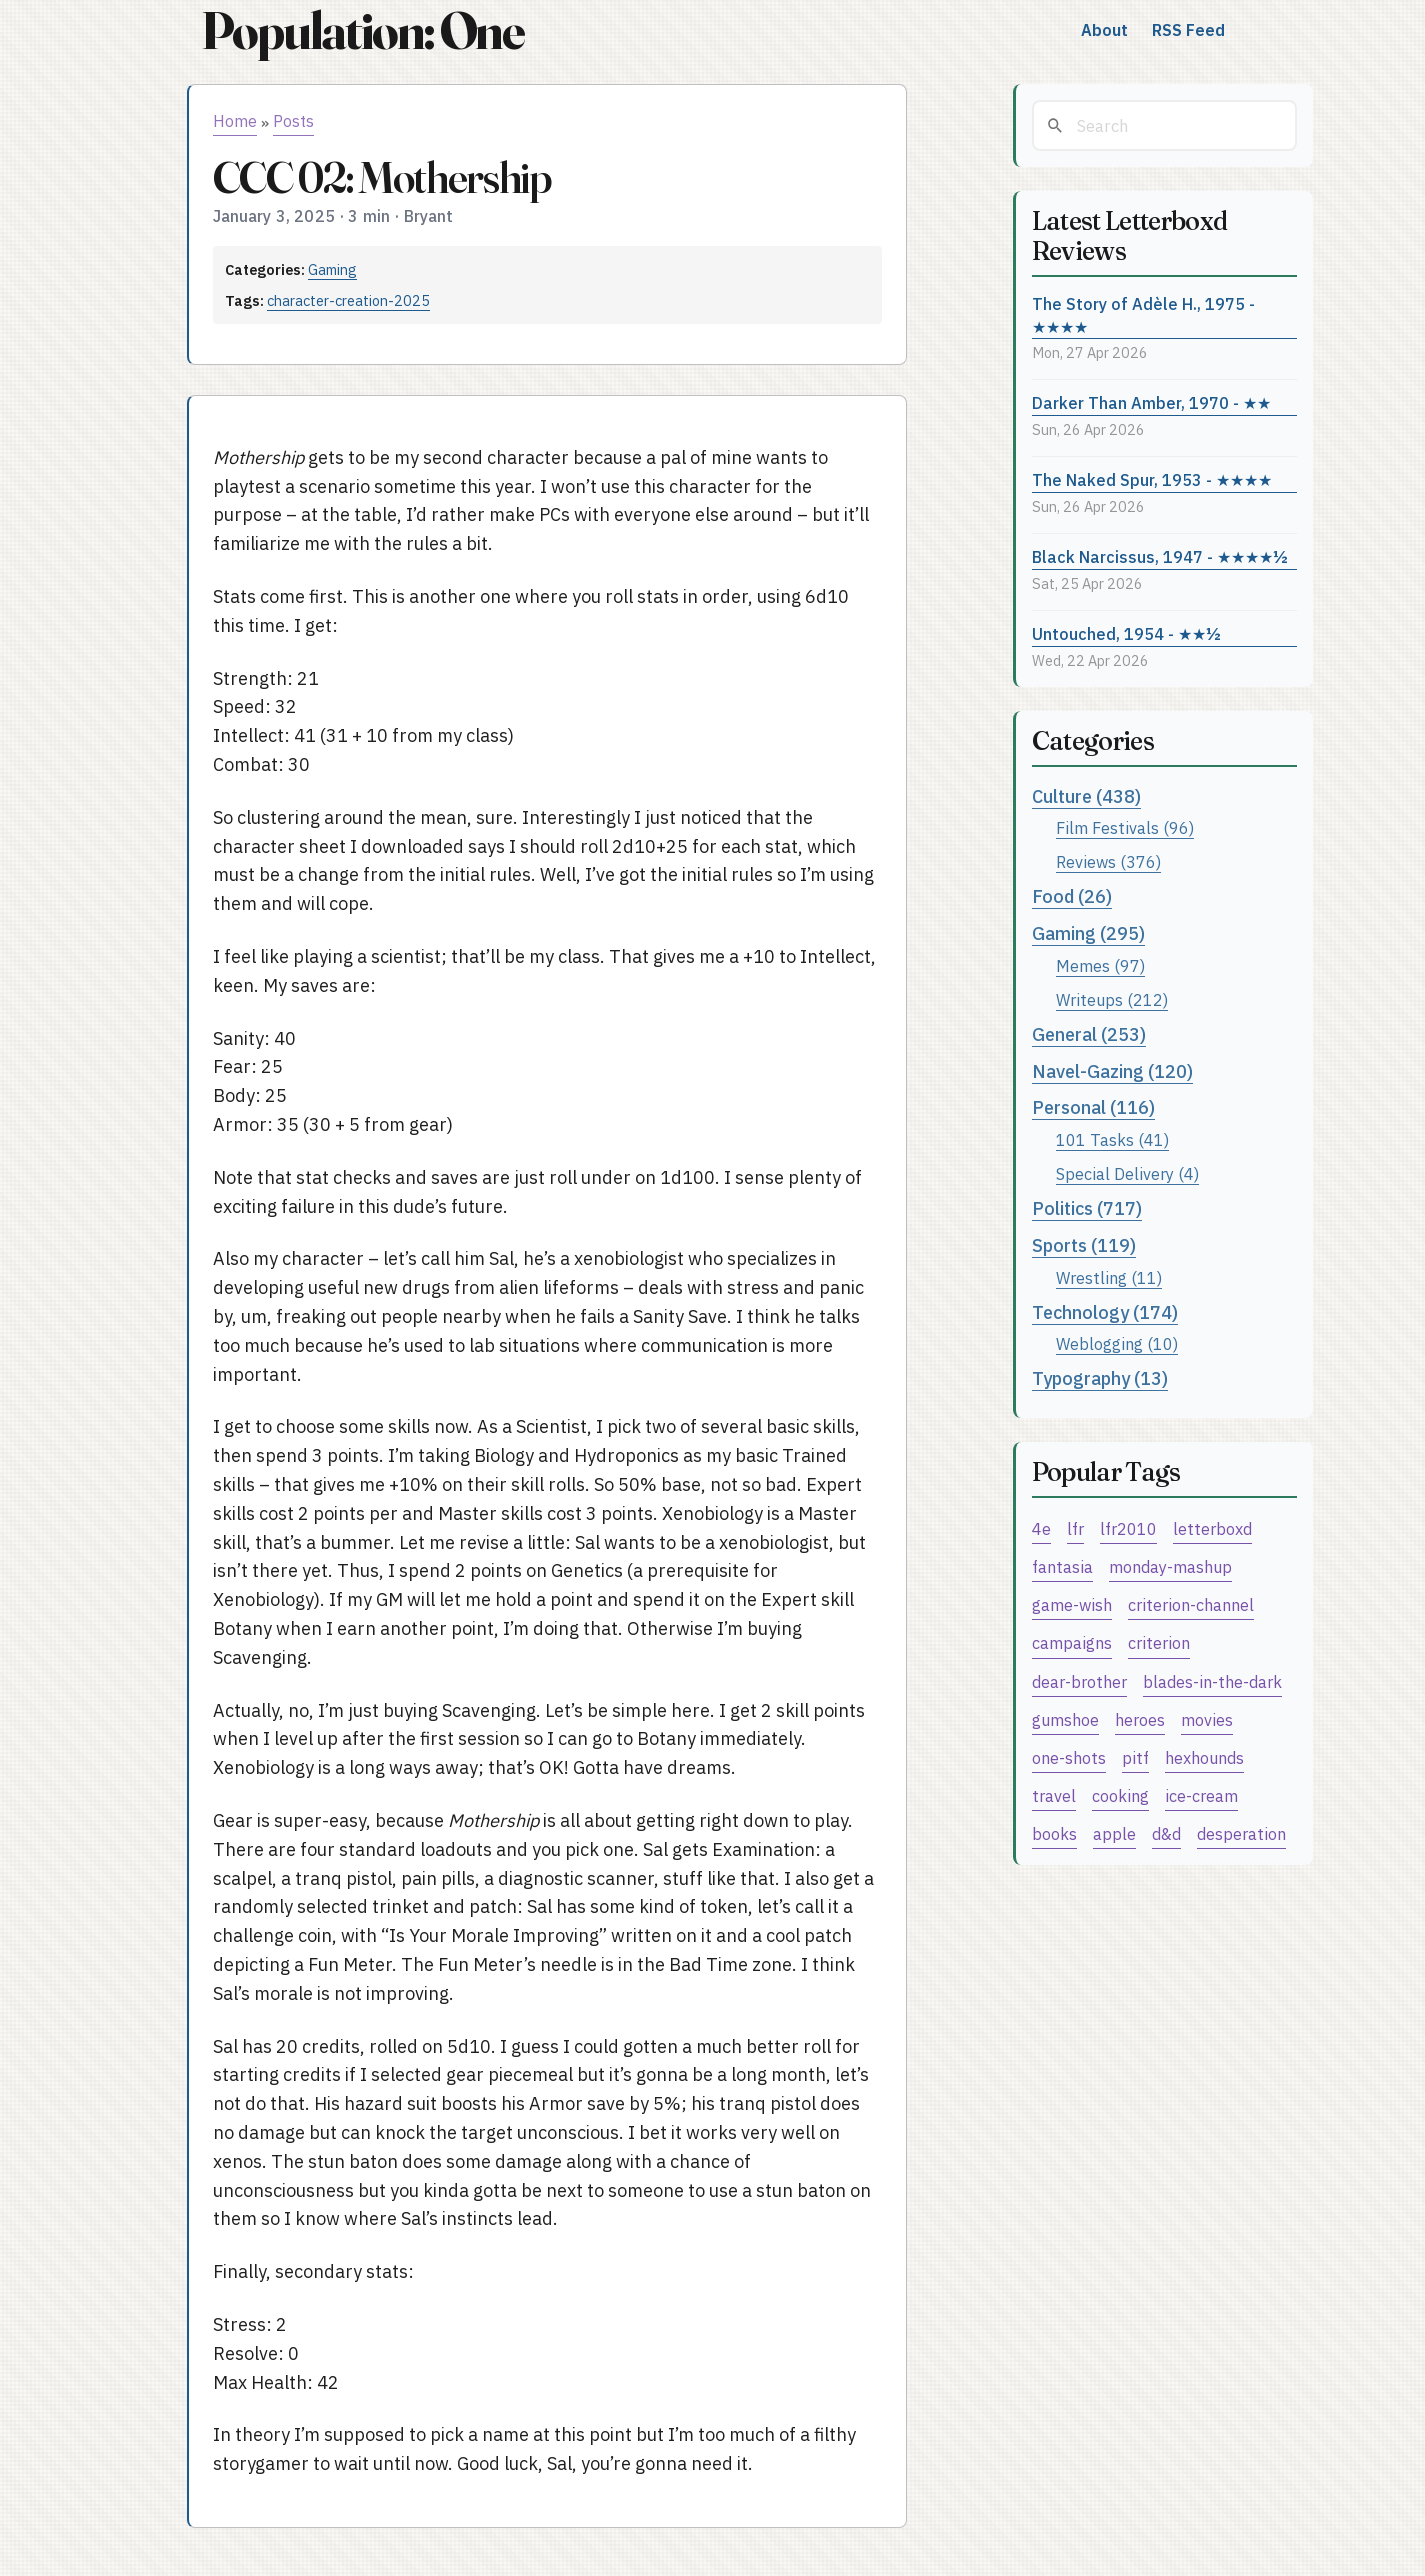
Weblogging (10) (1117, 1343)
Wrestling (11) (1109, 1277)
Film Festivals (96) (1125, 827)
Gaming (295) (1088, 933)
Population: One (363, 30)
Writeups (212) (1112, 999)
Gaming (332, 269)
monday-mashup (1170, 1566)
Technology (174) (1105, 1312)
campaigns (1072, 1642)
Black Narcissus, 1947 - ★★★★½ (1160, 556)
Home (235, 121)
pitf (1135, 1757)
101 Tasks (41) (1112, 1139)
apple (1114, 1833)
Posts (293, 121)
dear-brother (1079, 1681)
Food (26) (1072, 896)
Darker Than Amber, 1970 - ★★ (1151, 402)
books (1054, 1833)
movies (1207, 1719)
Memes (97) (1100, 965)
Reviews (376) (1108, 861)
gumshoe (1065, 1719)
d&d (1166, 1833)
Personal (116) (1093, 1107)
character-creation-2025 (348, 300)
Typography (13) (1100, 1378)
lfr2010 (1128, 1528)
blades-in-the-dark (1212, 1681)
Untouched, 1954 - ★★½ (1126, 633)
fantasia (1062, 1566)
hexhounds (1204, 1757)
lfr (1075, 1528)
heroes (1140, 1719)
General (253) (1089, 1034)
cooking (1120, 1795)
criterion (1159, 1642)
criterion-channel (1191, 1604)
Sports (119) (1084, 1245)
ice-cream (1201, 1795)
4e (1041, 1528)
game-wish (1072, 1604)
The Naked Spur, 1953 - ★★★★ (1152, 479)
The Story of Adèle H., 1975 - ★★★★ (1143, 315)
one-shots (1069, 1757)
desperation (1241, 1833)
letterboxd (1212, 1528)
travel (1054, 1795)
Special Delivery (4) (1127, 1173)
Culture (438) (1086, 796)
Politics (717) (1087, 1208)
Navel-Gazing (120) (1112, 1071)
